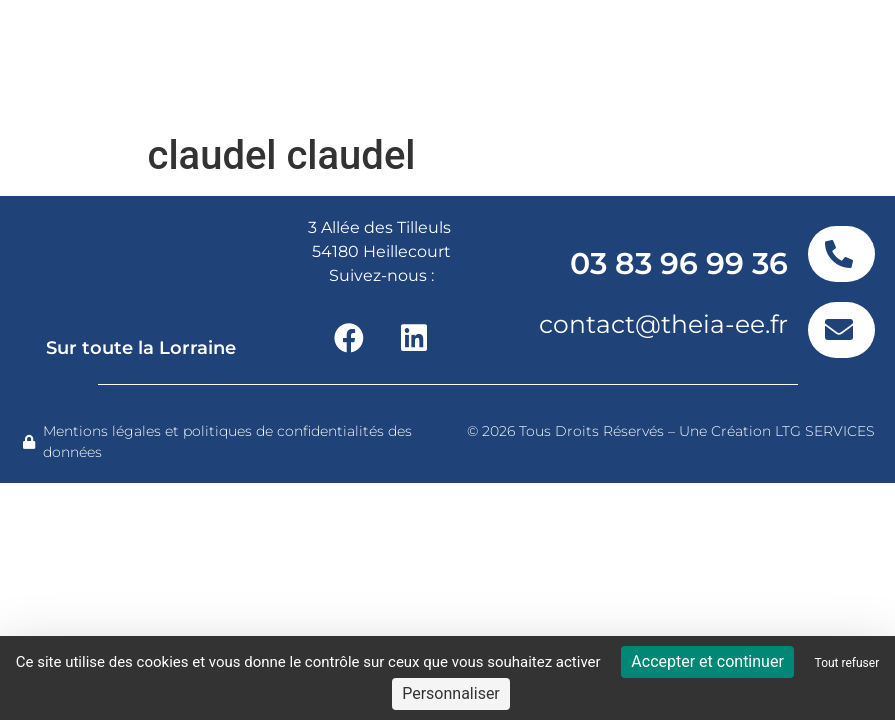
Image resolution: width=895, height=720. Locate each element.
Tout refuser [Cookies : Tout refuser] (847, 663)
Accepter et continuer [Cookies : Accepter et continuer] (707, 661)
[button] (812, 62)
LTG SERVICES (825, 431)
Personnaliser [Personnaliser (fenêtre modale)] (451, 693)
